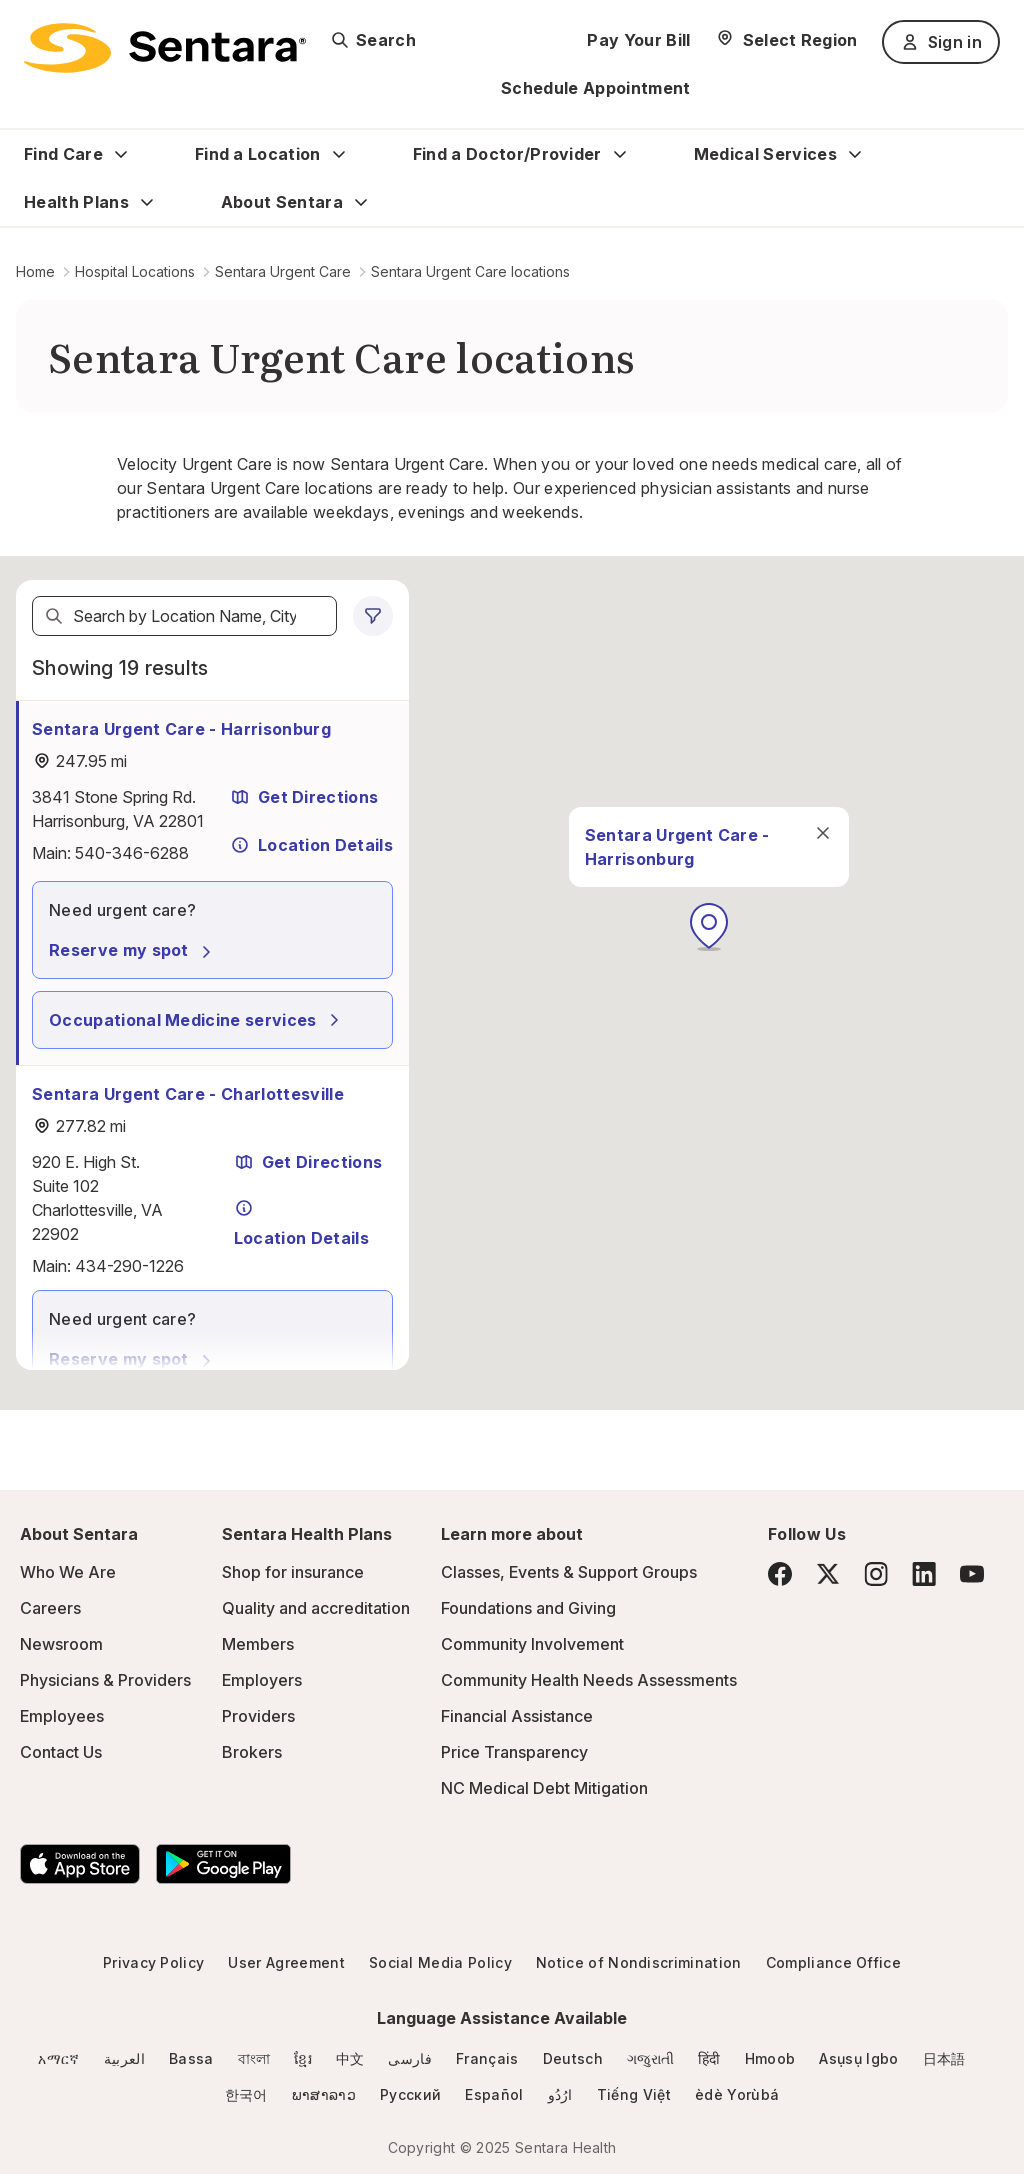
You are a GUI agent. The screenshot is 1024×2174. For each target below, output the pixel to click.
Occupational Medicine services (197, 1020)
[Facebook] (780, 1574)
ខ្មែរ (303, 2058)
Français (487, 2058)
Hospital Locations (135, 271)
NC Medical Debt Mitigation (544, 1788)
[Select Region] (786, 40)
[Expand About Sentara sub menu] (361, 202)
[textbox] (184, 616)
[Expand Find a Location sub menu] (339, 154)
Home (35, 271)
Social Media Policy (440, 1962)
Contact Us (61, 1752)
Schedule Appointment (595, 88)
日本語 (944, 2058)
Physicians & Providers (105, 1680)
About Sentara (282, 202)
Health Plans (76, 202)
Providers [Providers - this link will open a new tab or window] (258, 1716)
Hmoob (770, 2058)
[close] (823, 833)
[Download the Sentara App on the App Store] (80, 1864)
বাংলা (254, 2058)
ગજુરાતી (650, 2058)
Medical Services (765, 154)
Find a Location (258, 154)
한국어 (246, 2094)
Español (494, 2094)
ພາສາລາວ (324, 2094)
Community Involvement (532, 1644)
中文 (350, 2058)
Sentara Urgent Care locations (470, 271)
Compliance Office (833, 1962)
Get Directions (304, 797)
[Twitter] (828, 1574)
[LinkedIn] (924, 1573)
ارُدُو (560, 2094)
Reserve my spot (133, 950)
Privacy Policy (153, 1962)
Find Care (63, 154)
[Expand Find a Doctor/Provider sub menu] (620, 154)
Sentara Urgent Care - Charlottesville (188, 1094)
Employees (62, 1716)
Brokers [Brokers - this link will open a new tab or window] (252, 1752)
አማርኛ (58, 2058)
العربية (124, 2058)
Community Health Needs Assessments (589, 1680)
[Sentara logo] (165, 48)
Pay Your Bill (638, 40)
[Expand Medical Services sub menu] (855, 154)
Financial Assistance (517, 1716)
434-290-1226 (129, 1266)
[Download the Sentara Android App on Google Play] (223, 1864)
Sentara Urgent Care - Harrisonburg (181, 729)
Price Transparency (514, 1752)
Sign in (941, 42)
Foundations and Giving (528, 1608)
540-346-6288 (132, 853)
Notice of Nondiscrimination (639, 1962)
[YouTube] (972, 1574)
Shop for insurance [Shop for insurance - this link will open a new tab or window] (293, 1572)
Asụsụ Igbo (858, 2058)
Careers (50, 1608)
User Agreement (286, 1962)
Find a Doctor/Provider (507, 154)
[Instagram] (876, 1573)
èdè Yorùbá (737, 2094)
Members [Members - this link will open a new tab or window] (258, 1644)
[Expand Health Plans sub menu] (147, 202)
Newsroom (61, 1644)
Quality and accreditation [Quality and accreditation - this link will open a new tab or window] (316, 1608)
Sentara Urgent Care (283, 271)
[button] (709, 927)
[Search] (54, 616)
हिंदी (709, 2058)
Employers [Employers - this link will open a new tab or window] (262, 1680)
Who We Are (68, 1572)
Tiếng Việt (634, 2094)
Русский (410, 2094)
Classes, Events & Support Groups (569, 1572)
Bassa (191, 2058)
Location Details (311, 845)
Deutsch (573, 2058)
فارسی (410, 2058)
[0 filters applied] (373, 616)
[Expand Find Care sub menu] (121, 154)
